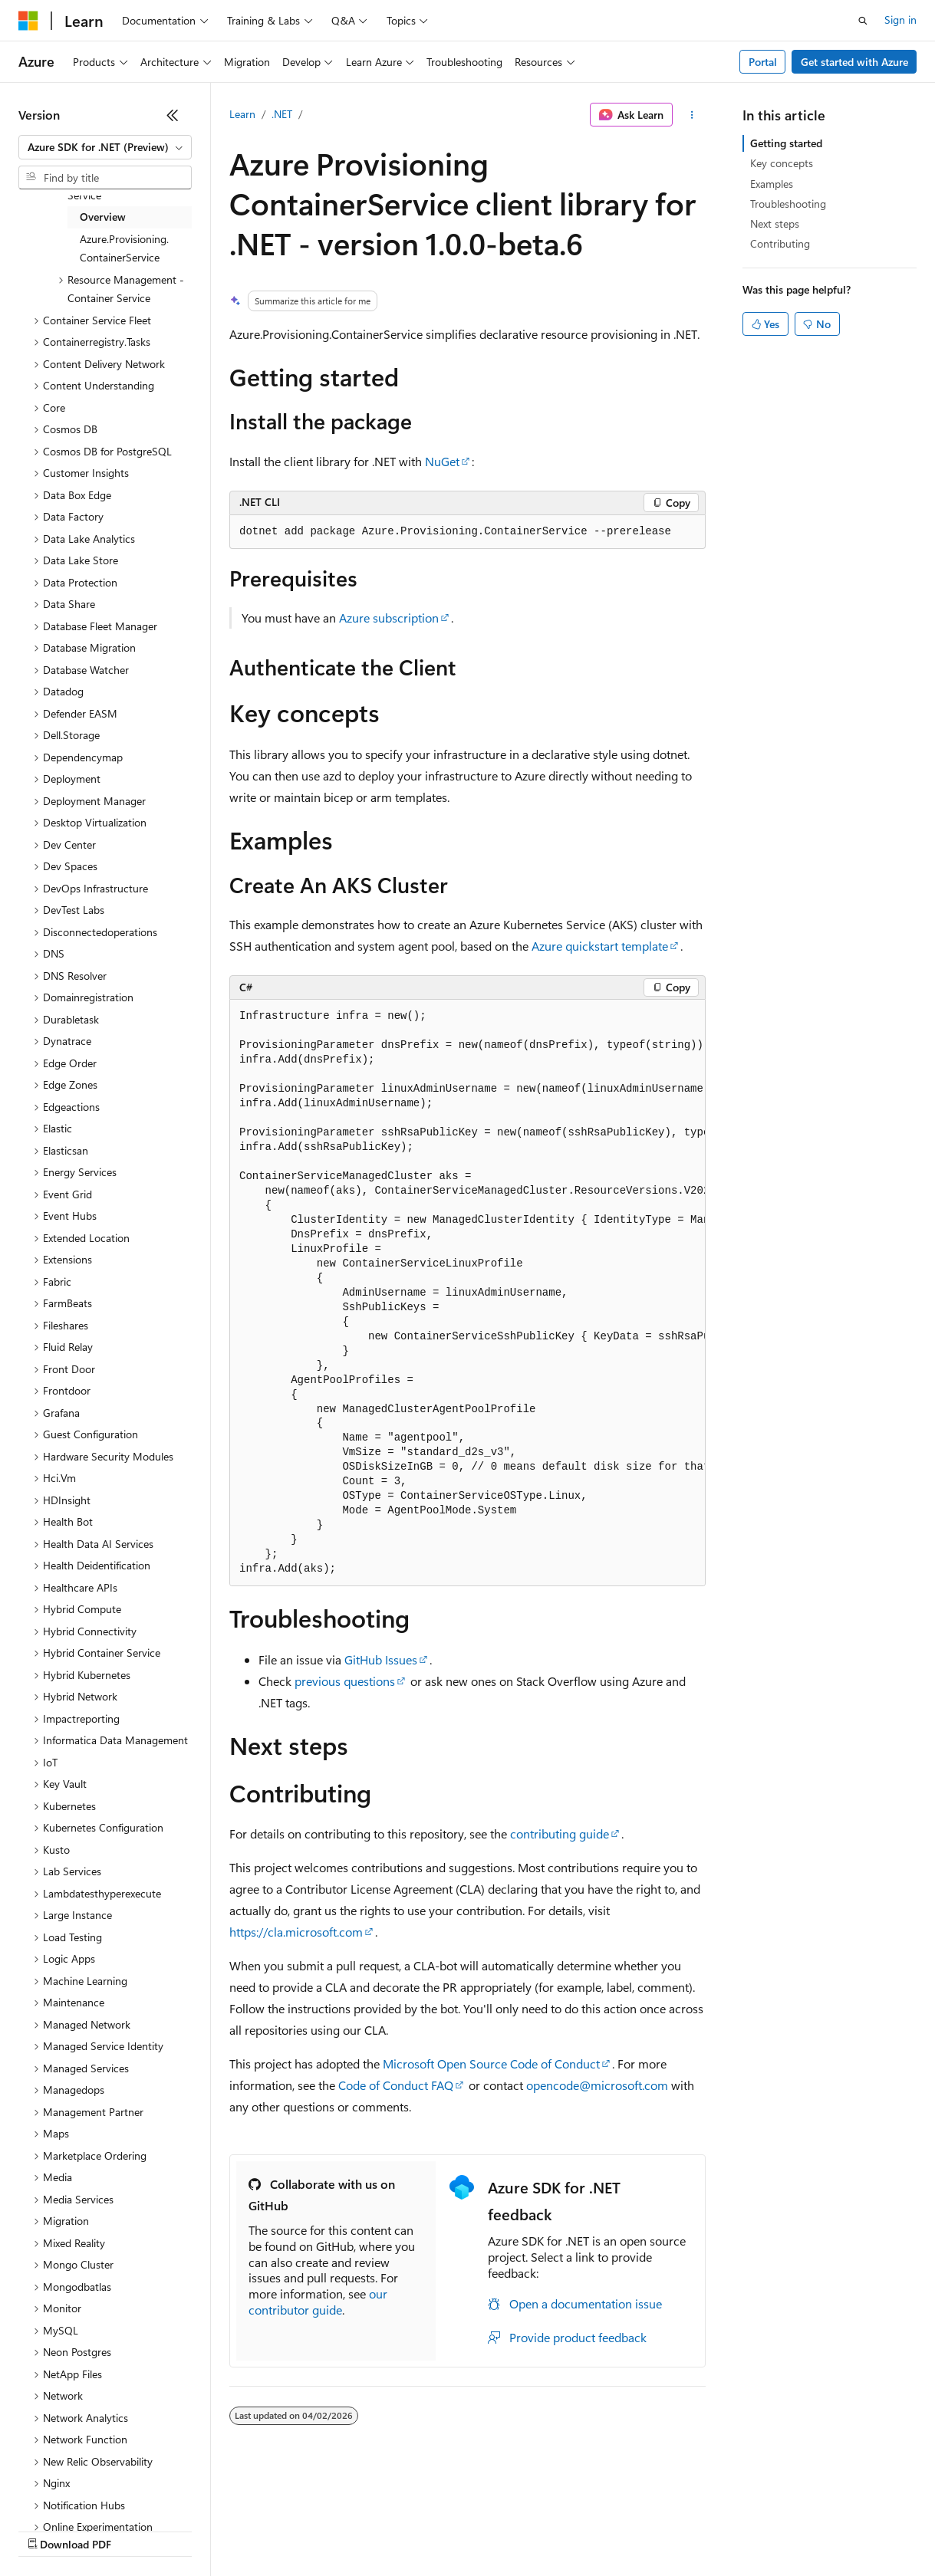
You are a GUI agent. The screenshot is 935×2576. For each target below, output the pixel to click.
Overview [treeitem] (103, 216)
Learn (242, 114)
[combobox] (105, 147)
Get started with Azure (854, 61)
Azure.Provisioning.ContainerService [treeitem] (124, 248)
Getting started (786, 143)
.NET (282, 114)
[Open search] (863, 20)
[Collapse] (172, 115)
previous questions (345, 1681)
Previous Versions (139, 2529)
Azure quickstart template (600, 946)
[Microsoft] (28, 21)
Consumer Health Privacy (440, 2529)
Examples (771, 183)
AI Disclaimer (49, 2529)
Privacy (335, 2529)
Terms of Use (560, 2529)
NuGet (442, 461)
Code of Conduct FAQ (395, 2085)
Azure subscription (389, 618)
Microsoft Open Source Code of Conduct (491, 2063)
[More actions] (692, 115)
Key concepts (781, 163)
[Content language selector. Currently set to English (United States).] (88, 2493)
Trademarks (636, 2529)
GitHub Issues (380, 1659)
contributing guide (559, 1833)
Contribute (274, 2529)
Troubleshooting (788, 203)
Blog (209, 2529)
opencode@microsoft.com (597, 2085)
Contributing (780, 243)
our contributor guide (318, 2301)
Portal (763, 61)
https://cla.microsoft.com (296, 1932)
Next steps (774, 223)
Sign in (900, 19)
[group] (467, 1293)
